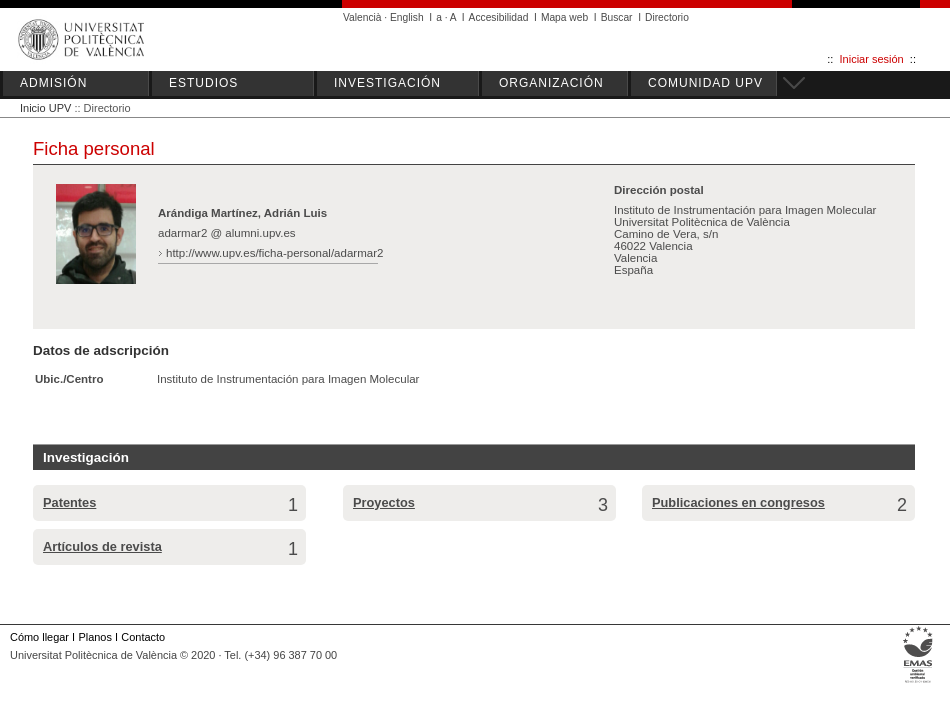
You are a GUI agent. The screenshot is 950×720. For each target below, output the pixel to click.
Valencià (362, 17)
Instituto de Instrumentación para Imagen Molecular (288, 379)
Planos (94, 637)
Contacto (143, 637)
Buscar (617, 17)
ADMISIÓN (53, 83)
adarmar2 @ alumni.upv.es (227, 233)
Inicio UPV (45, 108)
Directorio (667, 17)
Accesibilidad (499, 17)
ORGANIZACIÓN (551, 83)
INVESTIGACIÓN (387, 83)
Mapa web (564, 17)
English (407, 17)
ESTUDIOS (203, 83)
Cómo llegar (39, 637)
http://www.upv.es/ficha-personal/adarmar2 (274, 253)
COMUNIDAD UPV (705, 83)
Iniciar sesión (872, 59)
